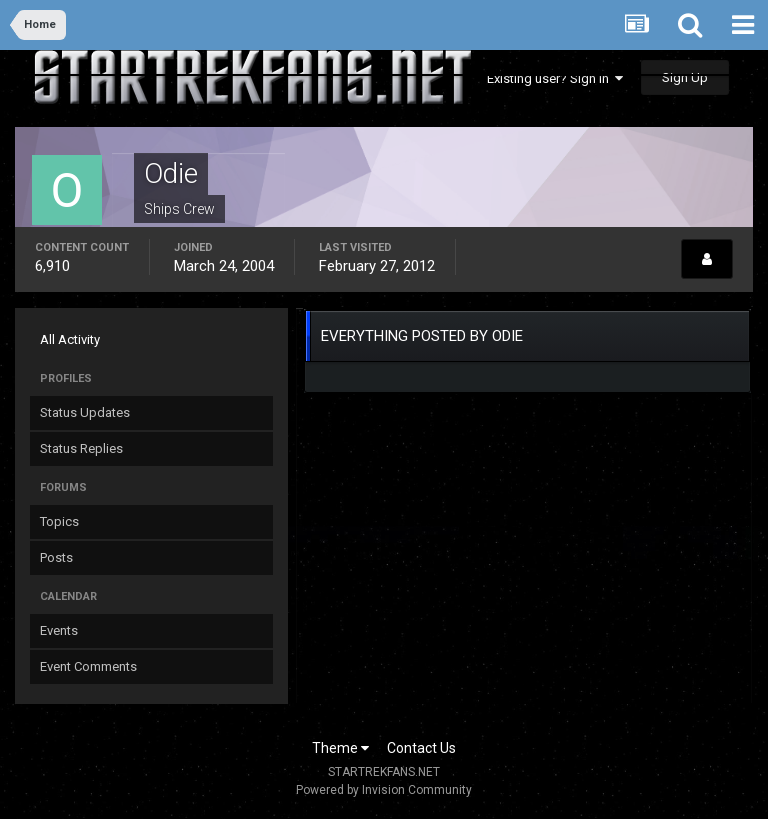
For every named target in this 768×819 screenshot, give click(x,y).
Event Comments (88, 666)
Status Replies (81, 448)
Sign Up (685, 77)
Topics (59, 521)
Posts (56, 557)
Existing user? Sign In (555, 78)
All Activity (70, 339)
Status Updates (85, 412)
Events (59, 630)
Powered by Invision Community (384, 790)
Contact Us (421, 748)
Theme (340, 748)
